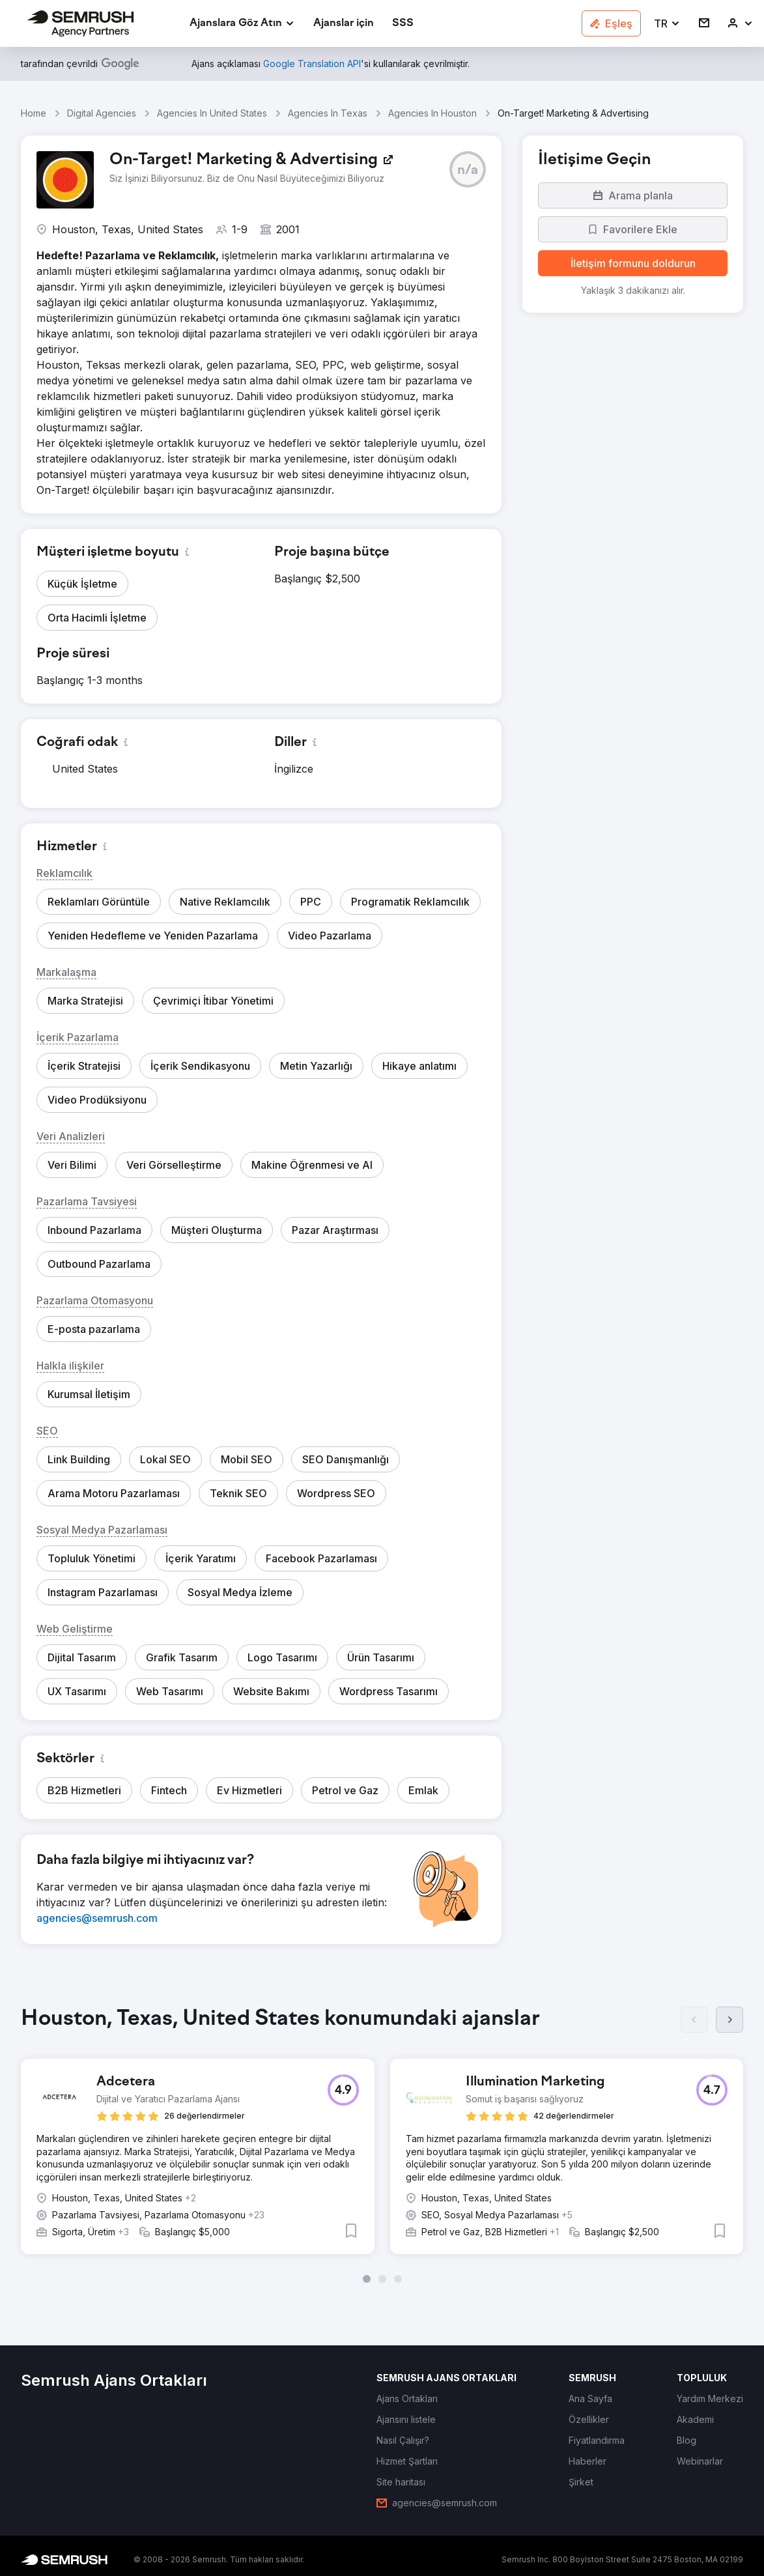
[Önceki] (694, 2020)
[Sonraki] (729, 2020)
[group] (382, 2141)
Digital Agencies (101, 113)
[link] (343, 24)
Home (33, 113)
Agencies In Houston (432, 113)
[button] (667, 24)
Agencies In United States (212, 113)
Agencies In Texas (327, 113)
